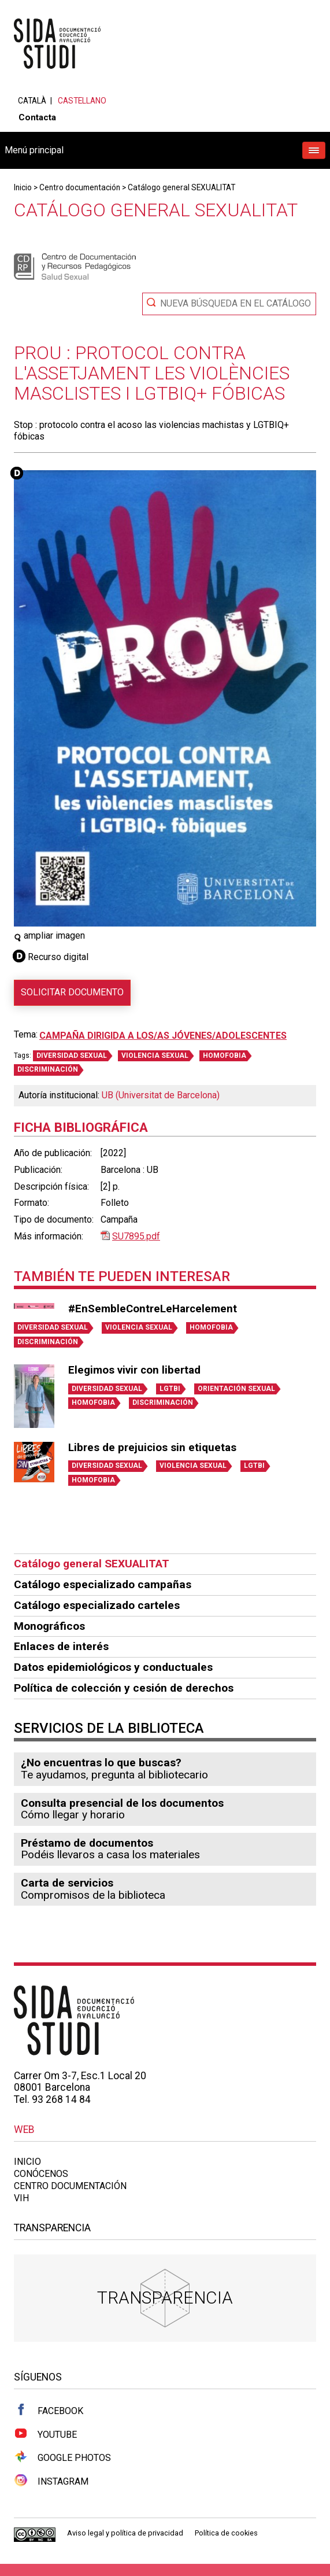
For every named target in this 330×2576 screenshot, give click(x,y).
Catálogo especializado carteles (97, 1605)
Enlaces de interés (61, 1646)
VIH (21, 2198)
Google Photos (62, 2456)
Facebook (48, 2410)
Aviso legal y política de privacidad (125, 2533)
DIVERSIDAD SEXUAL (71, 1055)
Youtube (45, 2433)
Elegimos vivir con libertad (134, 1370)
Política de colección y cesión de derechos (123, 1688)
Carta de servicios (67, 1882)
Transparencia (165, 2297)
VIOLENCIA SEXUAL (154, 1055)
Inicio (23, 187)
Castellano (82, 100)
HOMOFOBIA (224, 1055)
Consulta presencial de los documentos (122, 1803)
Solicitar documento (72, 992)
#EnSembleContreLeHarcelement (152, 1308)
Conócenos (41, 2173)
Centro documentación (79, 187)
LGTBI (170, 1389)
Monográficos (49, 1626)
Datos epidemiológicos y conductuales (113, 1667)
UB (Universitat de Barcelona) (161, 1095)
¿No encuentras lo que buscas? (101, 1762)
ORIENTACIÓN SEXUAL (236, 1389)
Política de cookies (226, 2533)
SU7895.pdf (136, 1236)
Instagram (51, 2480)
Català (32, 100)
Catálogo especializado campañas (102, 1584)
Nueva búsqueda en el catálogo (235, 303)
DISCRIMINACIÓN (47, 1069)
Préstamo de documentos (87, 1843)
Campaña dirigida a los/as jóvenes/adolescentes (163, 1035)
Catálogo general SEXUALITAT (181, 187)
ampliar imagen (49, 935)
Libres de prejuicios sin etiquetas (152, 1447)
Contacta (37, 117)
